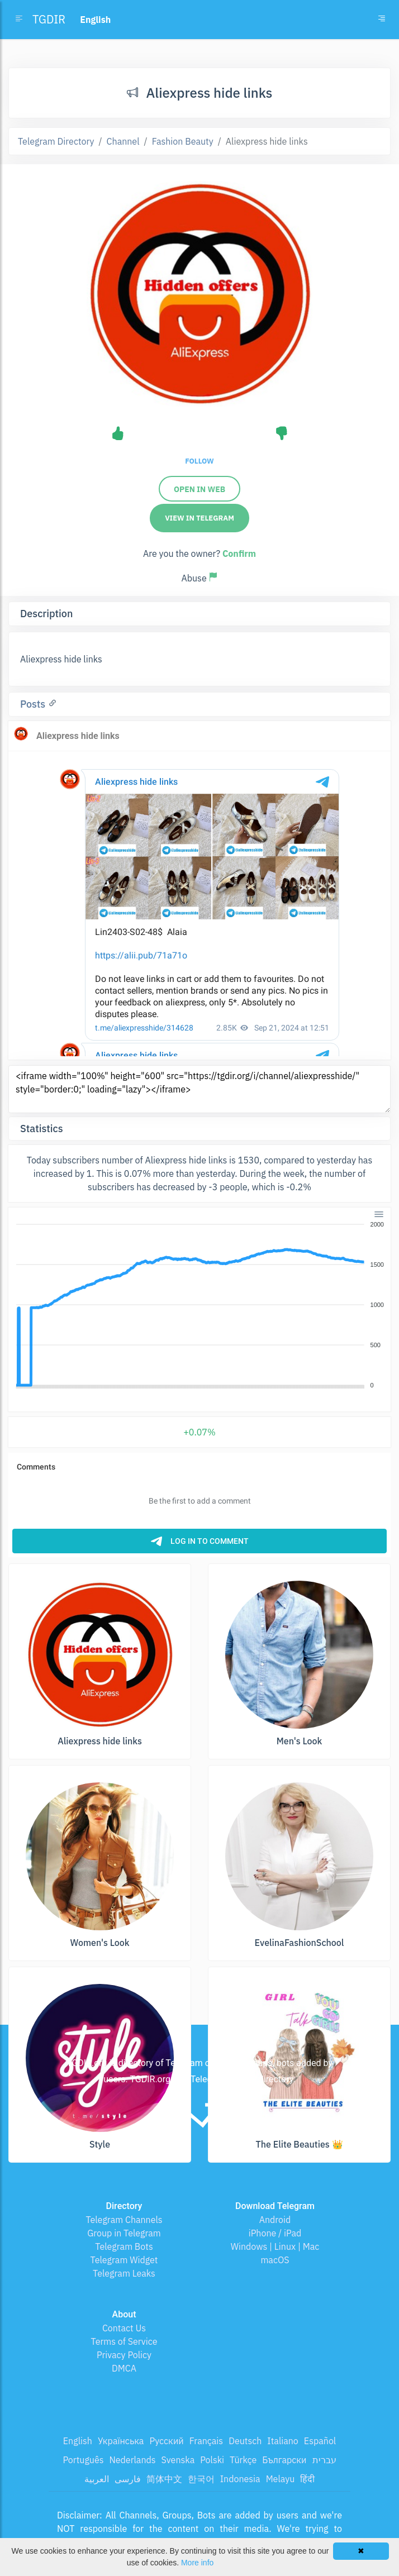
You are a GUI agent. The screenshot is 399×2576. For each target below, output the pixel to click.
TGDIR (48, 19)
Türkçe (243, 2459)
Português (83, 2459)
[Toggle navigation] (381, 19)
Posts (34, 704)
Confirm (239, 553)
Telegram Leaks (124, 2273)
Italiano (282, 2440)
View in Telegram (199, 518)
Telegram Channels (124, 2219)
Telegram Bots (124, 2246)
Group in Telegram (124, 2233)
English (77, 2440)
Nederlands (132, 2459)
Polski (212, 2459)
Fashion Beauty (182, 141)
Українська (121, 2440)
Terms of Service (124, 2341)
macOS (274, 2259)
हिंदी (307, 2478)
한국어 (201, 2478)
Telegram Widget (124, 2259)
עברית (324, 2459)
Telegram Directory (56, 141)
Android (275, 2219)
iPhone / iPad (275, 2233)
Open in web (199, 489)
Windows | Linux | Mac (275, 2246)
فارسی (128, 2478)
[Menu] (378, 1214)
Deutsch (245, 2440)
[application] (199, 1305)
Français (206, 2440)
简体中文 (164, 2478)
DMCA (124, 2368)
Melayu (280, 2478)
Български (284, 2459)
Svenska (178, 2459)
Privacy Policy (124, 2354)
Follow (199, 461)
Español (320, 2440)
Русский (166, 2440)
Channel (123, 141)
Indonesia (240, 2478)
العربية (96, 2478)
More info (197, 2562)
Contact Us (124, 2328)
